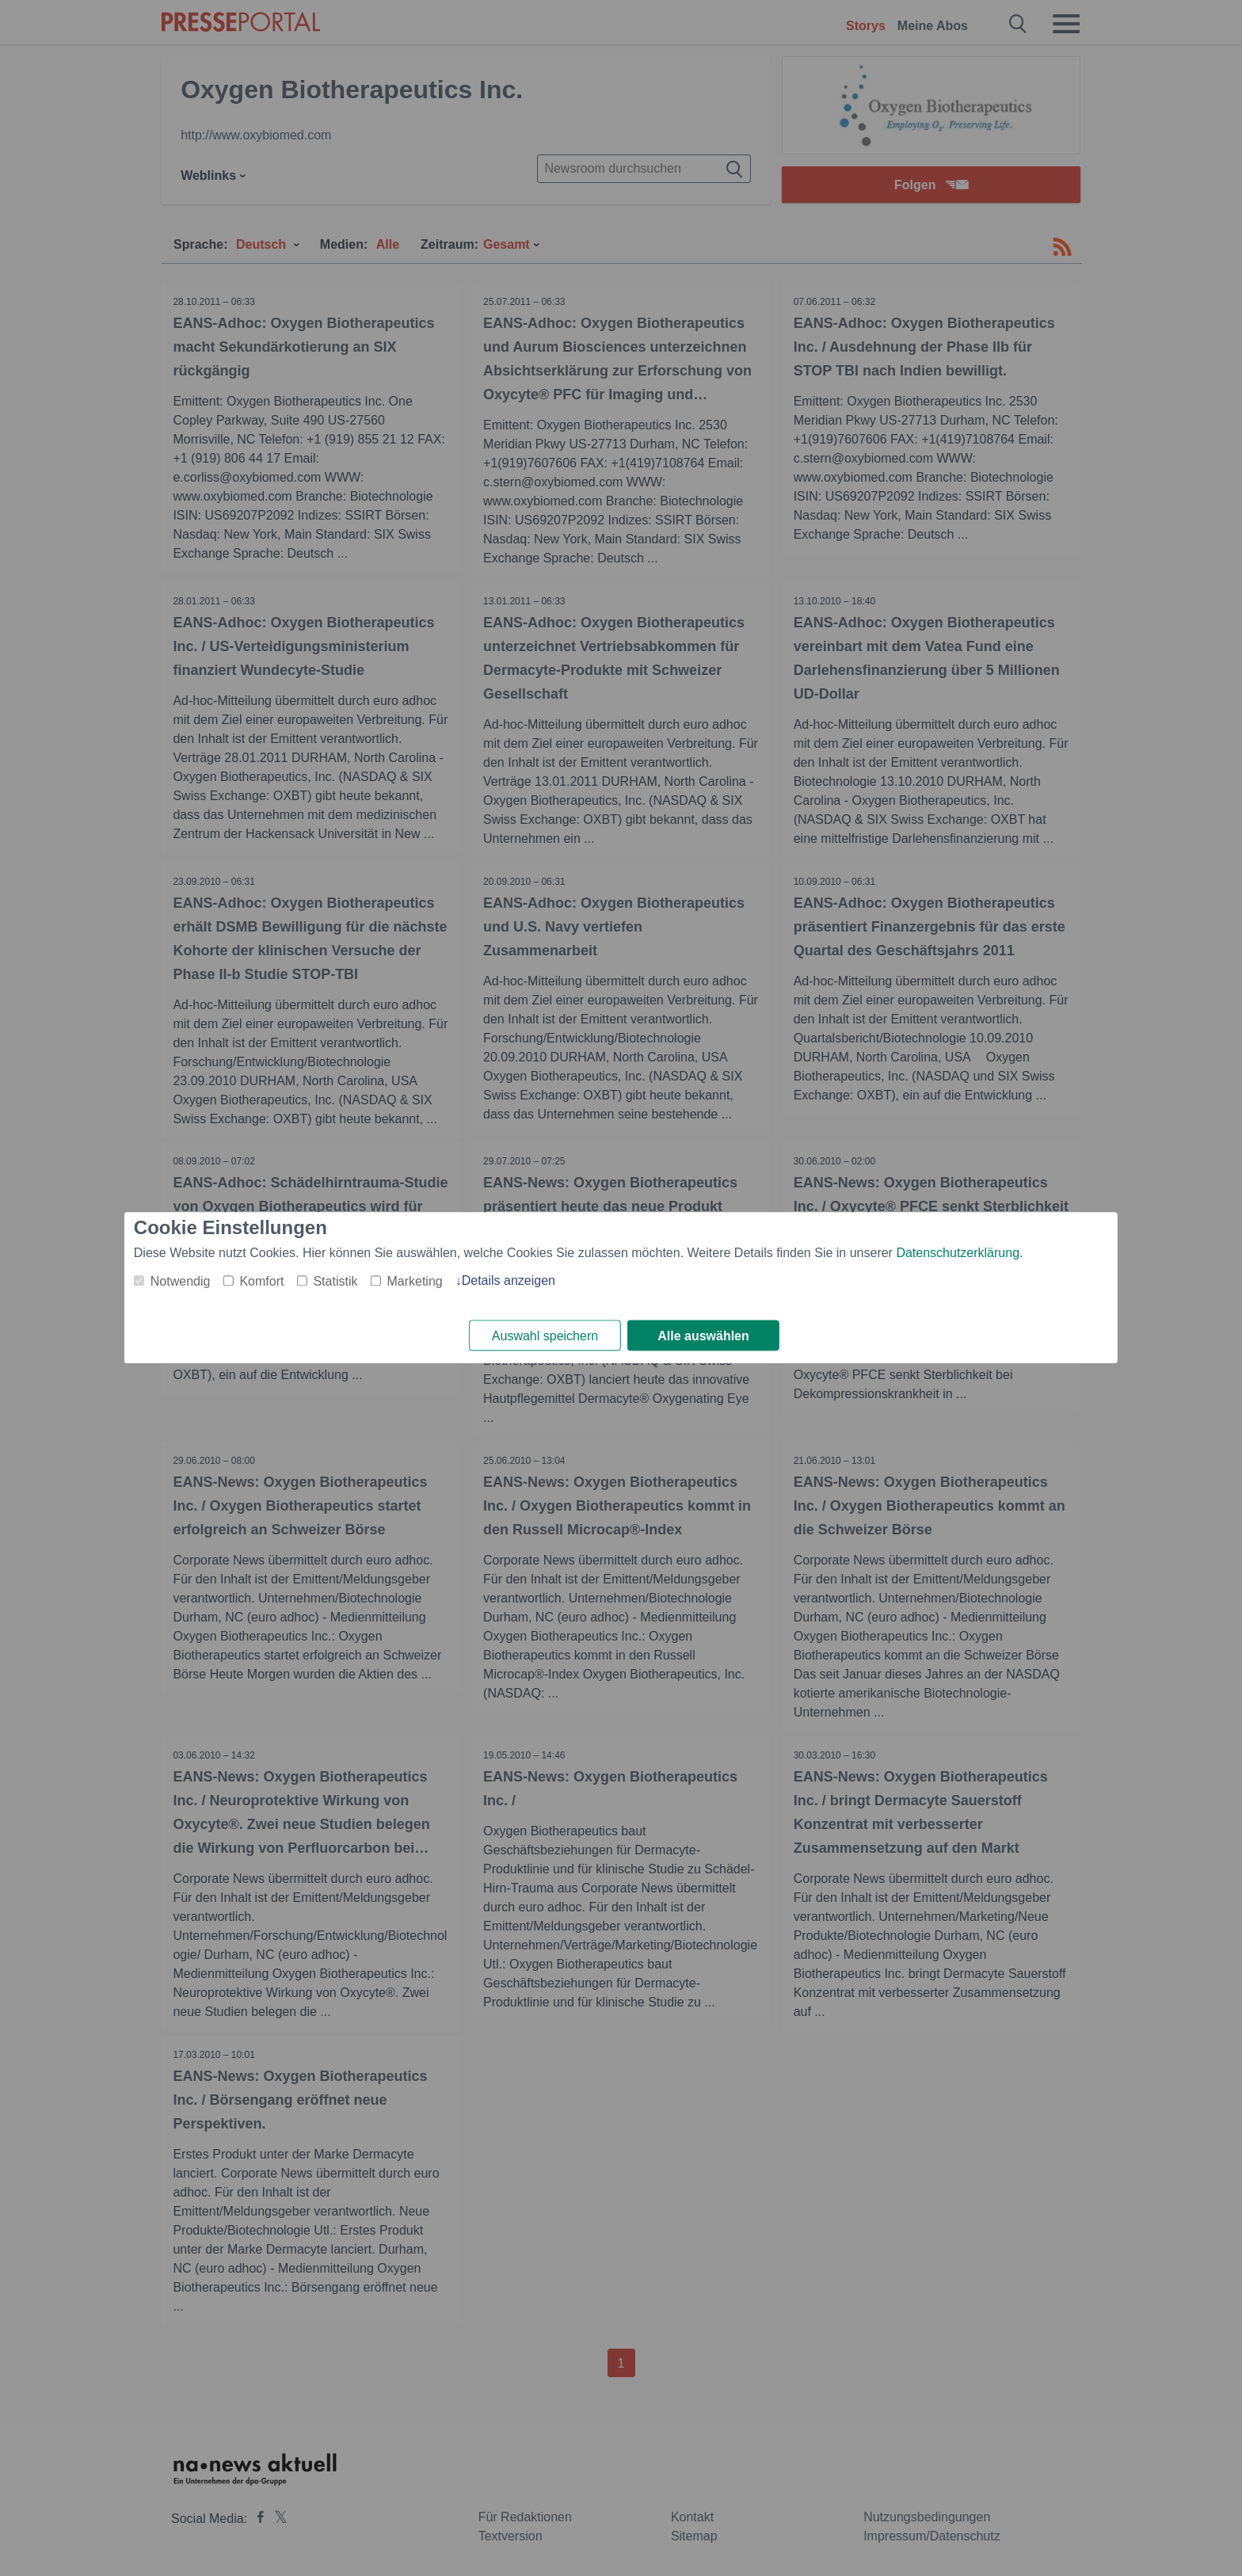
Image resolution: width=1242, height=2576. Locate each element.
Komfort (261, 1281)
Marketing (414, 1281)
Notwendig (180, 1281)
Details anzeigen (508, 1280)
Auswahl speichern (545, 1336)
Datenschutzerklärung (957, 1252)
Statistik (335, 1281)
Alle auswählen (703, 1336)
